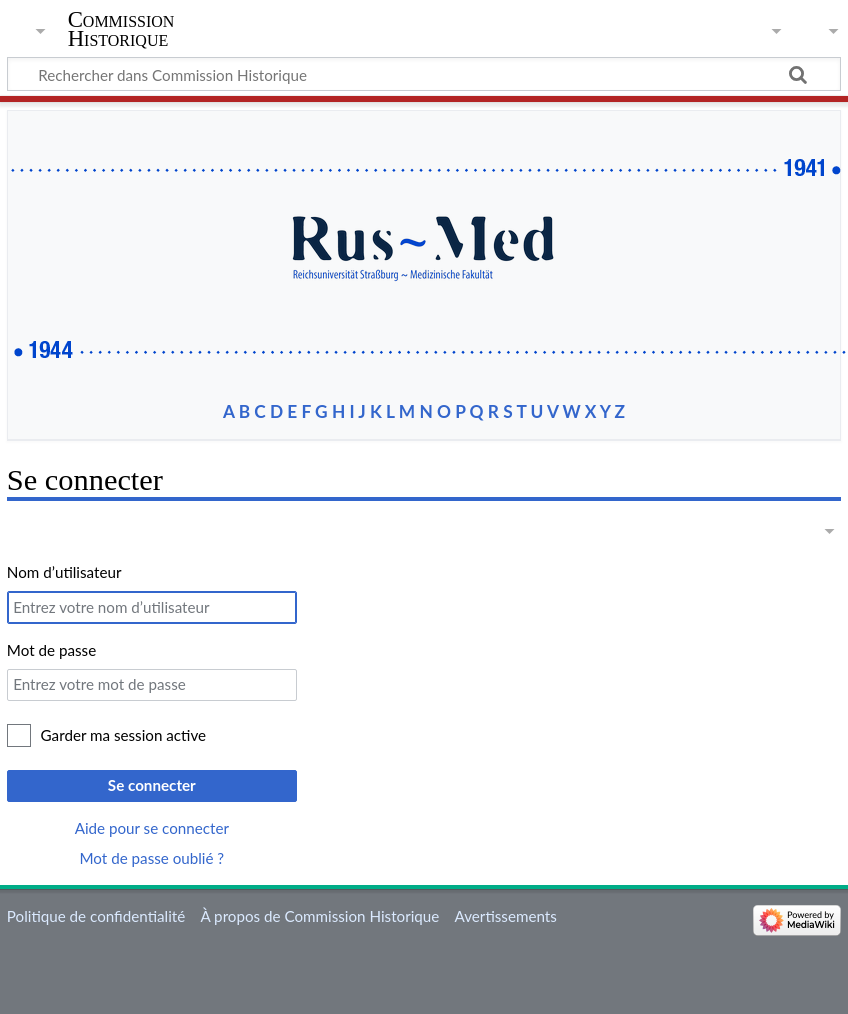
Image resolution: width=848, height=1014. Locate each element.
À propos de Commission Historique (319, 916)
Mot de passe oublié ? (152, 858)
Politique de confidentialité (96, 916)
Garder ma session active (124, 735)
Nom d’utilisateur (64, 572)
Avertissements (506, 916)
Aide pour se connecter (152, 828)
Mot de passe (51, 650)
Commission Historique (121, 29)
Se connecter (152, 785)
